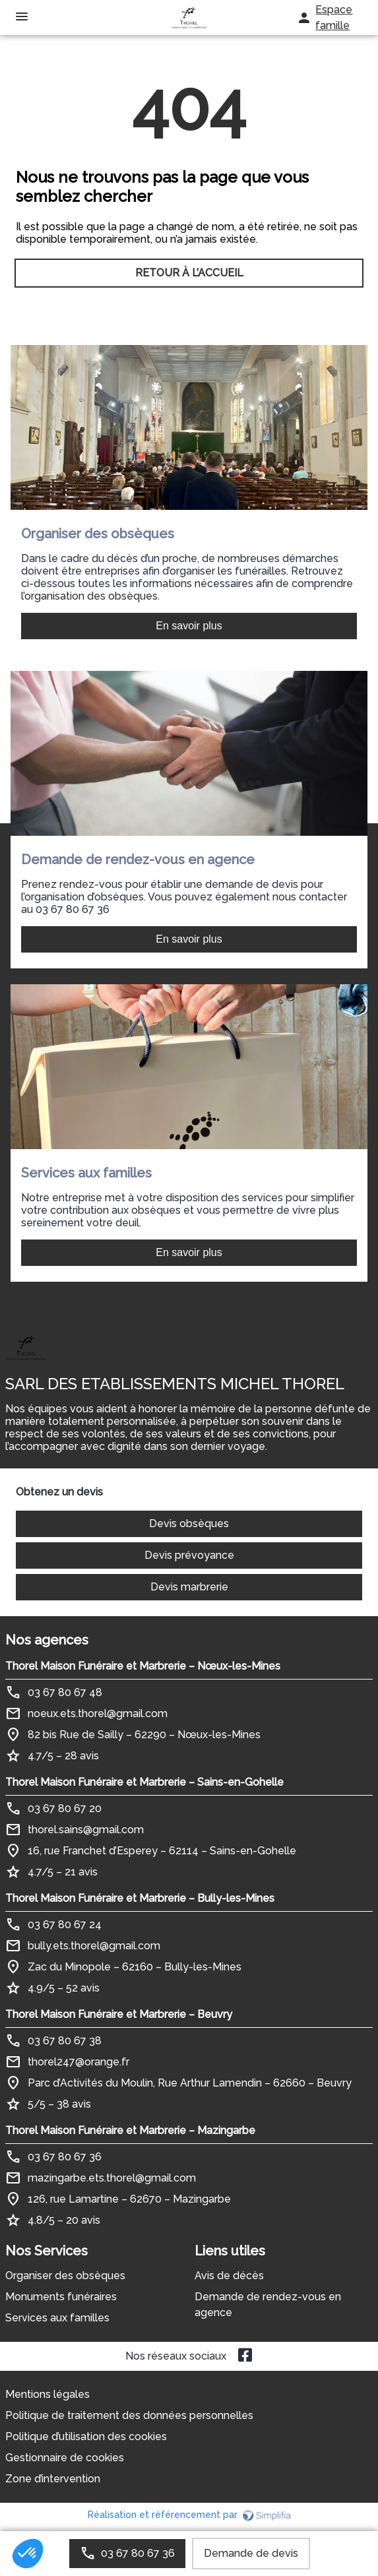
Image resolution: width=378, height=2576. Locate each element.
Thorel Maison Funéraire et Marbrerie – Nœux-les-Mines (142, 1666)
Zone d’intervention (52, 2478)
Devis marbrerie (189, 1587)
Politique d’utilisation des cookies (86, 2436)
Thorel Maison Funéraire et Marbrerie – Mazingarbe (130, 2130)
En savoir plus (189, 625)
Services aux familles (57, 2317)
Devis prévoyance (189, 1555)
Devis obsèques (189, 1523)
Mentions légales (47, 2394)
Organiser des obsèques (65, 2275)
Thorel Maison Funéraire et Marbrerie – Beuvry (118, 2014)
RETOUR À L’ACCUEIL (189, 273)
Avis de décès (229, 2275)
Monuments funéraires (61, 2296)
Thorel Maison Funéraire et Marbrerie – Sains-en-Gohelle (144, 1782)
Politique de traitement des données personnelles (129, 2415)
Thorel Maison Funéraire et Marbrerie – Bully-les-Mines (139, 1898)
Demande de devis (251, 2553)
